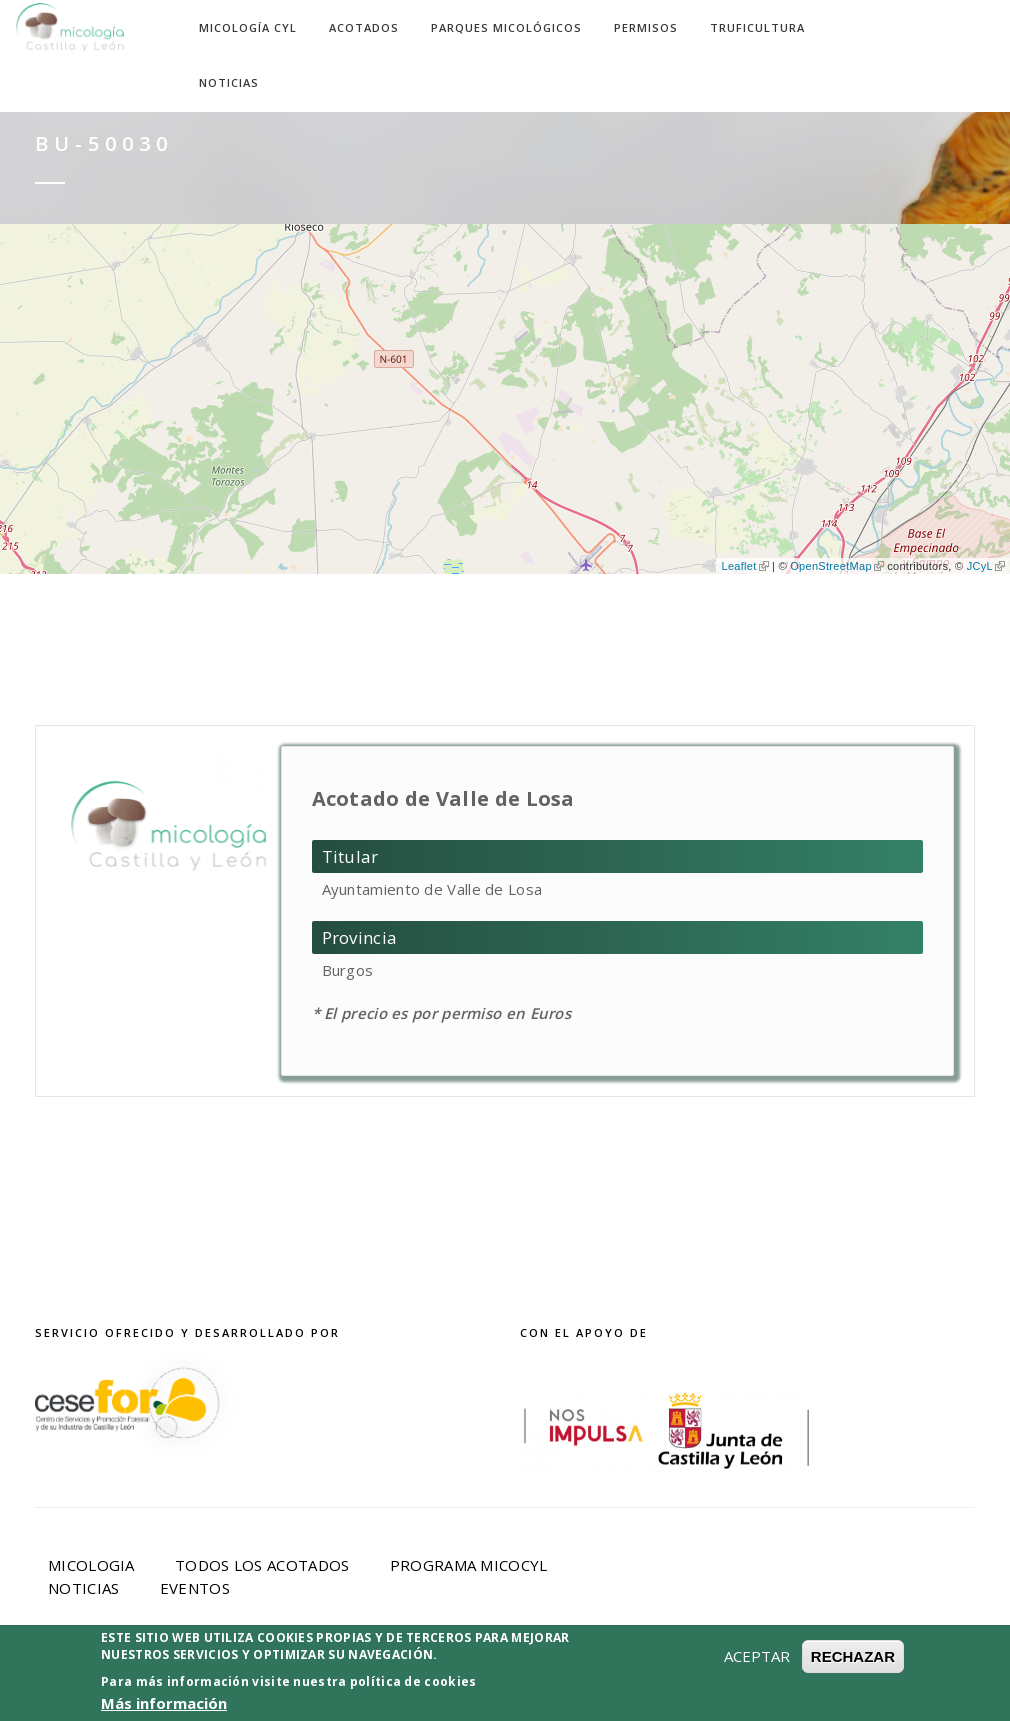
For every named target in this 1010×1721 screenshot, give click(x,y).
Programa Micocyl (469, 1565)
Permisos (646, 27)
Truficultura (757, 27)
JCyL (986, 566)
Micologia (91, 1565)
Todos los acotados (262, 1565)
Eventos (195, 1588)
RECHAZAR (853, 1663)
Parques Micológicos (506, 27)
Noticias (229, 82)
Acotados (364, 27)
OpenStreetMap (837, 566)
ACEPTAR (757, 1663)
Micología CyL (248, 27)
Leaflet (744, 566)
